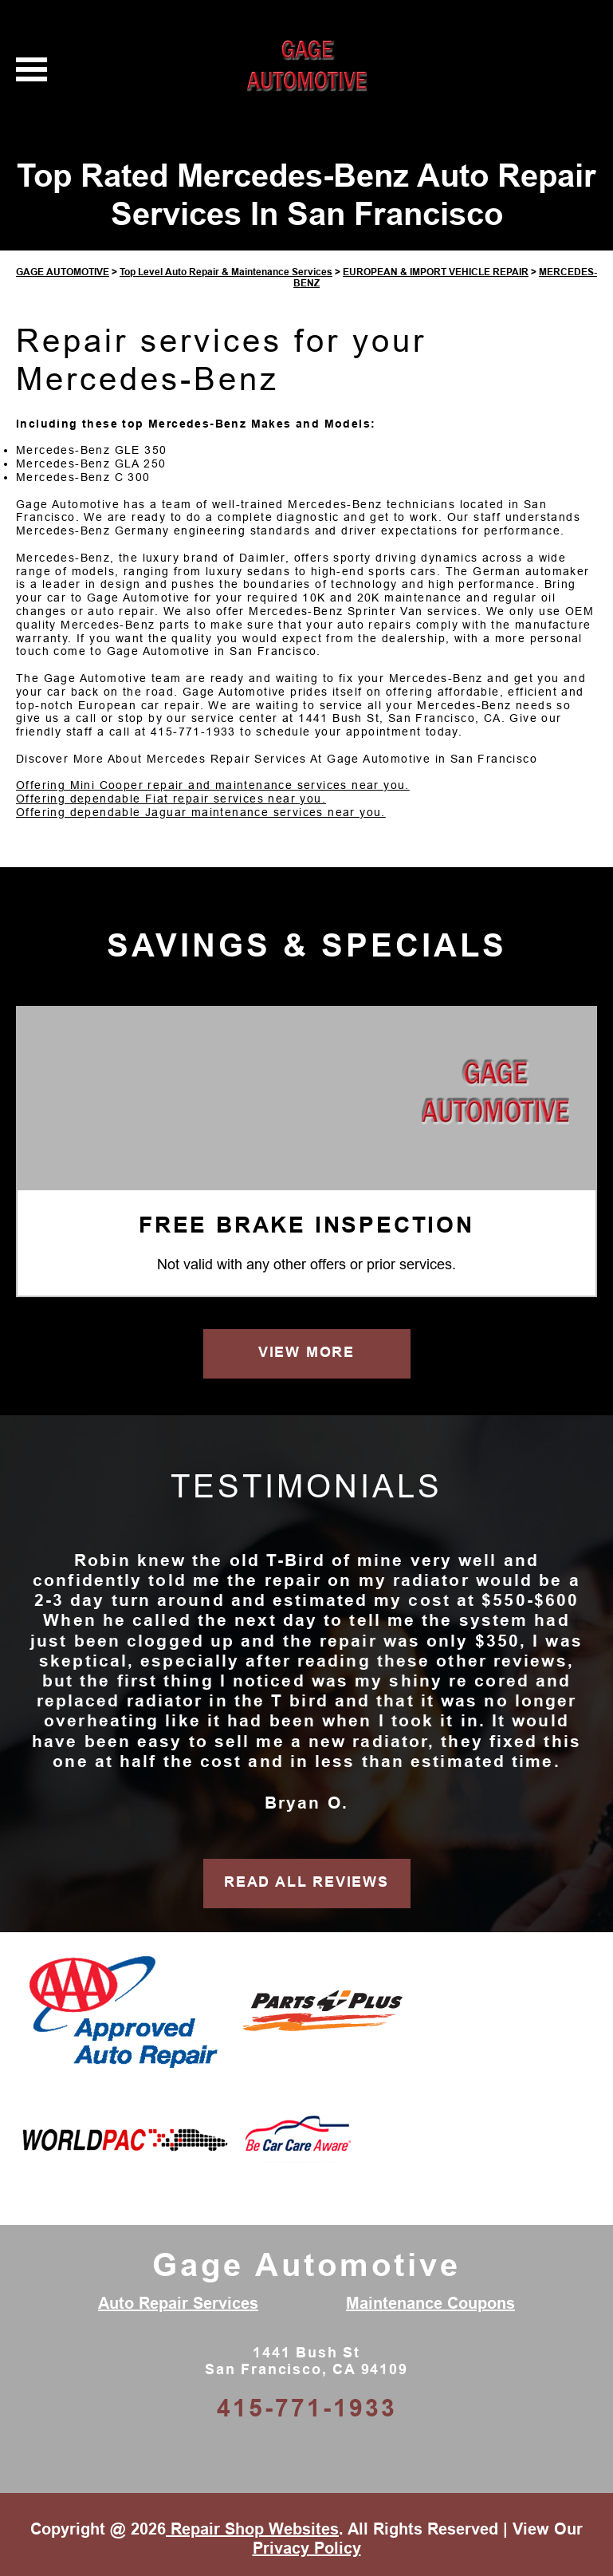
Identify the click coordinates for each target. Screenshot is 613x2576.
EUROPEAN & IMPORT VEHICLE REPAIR (436, 272)
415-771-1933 (193, 731)
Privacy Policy (307, 2548)
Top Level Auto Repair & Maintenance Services (226, 272)
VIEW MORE (306, 1352)
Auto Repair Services (178, 2303)
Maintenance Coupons (430, 2303)
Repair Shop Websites (252, 2529)
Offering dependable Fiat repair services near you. (171, 798)
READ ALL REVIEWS (306, 1882)
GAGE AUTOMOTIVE (62, 272)
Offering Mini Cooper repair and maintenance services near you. (213, 785)
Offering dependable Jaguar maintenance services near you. (201, 812)
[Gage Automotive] (495, 1096)
